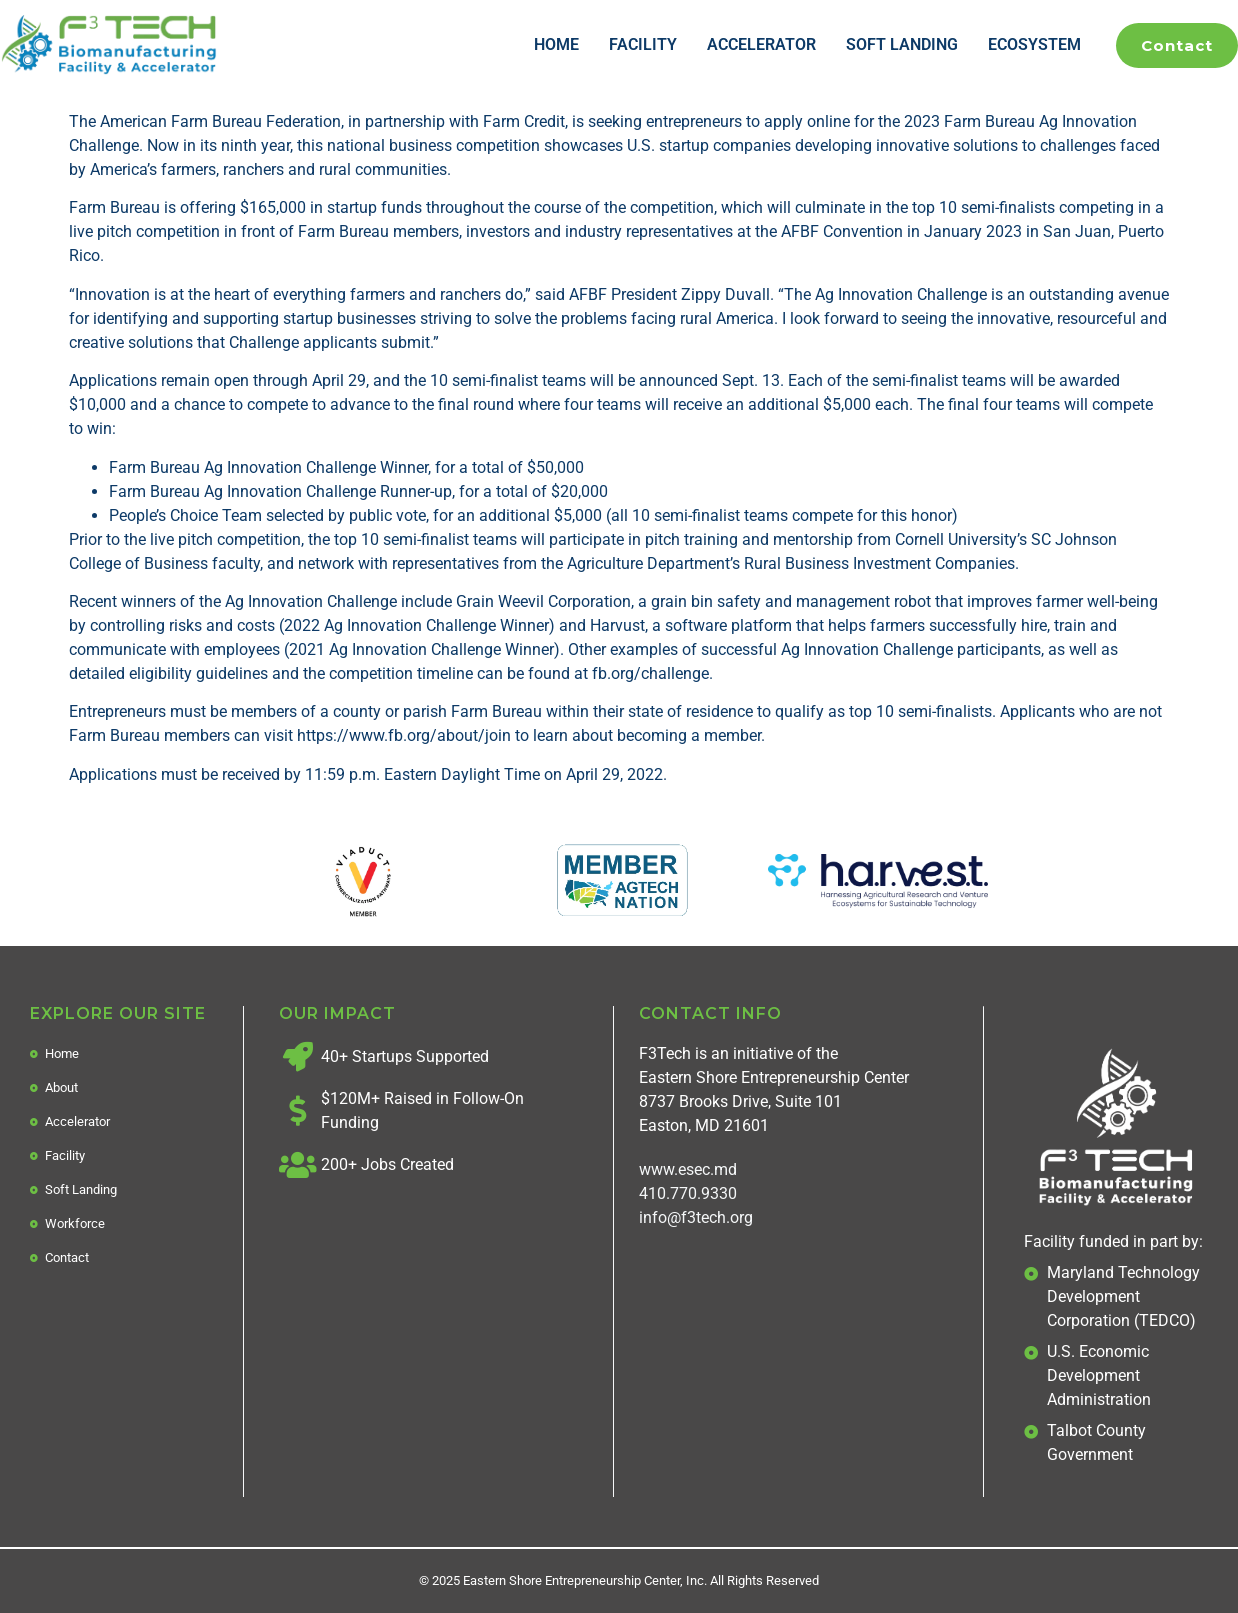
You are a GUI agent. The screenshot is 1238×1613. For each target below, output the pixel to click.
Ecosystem (1034, 44)
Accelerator (761, 44)
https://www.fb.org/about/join (404, 735)
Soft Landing (902, 44)
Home (556, 44)
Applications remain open (159, 380)
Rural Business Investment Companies (879, 563)
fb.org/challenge (650, 673)
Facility (643, 44)
